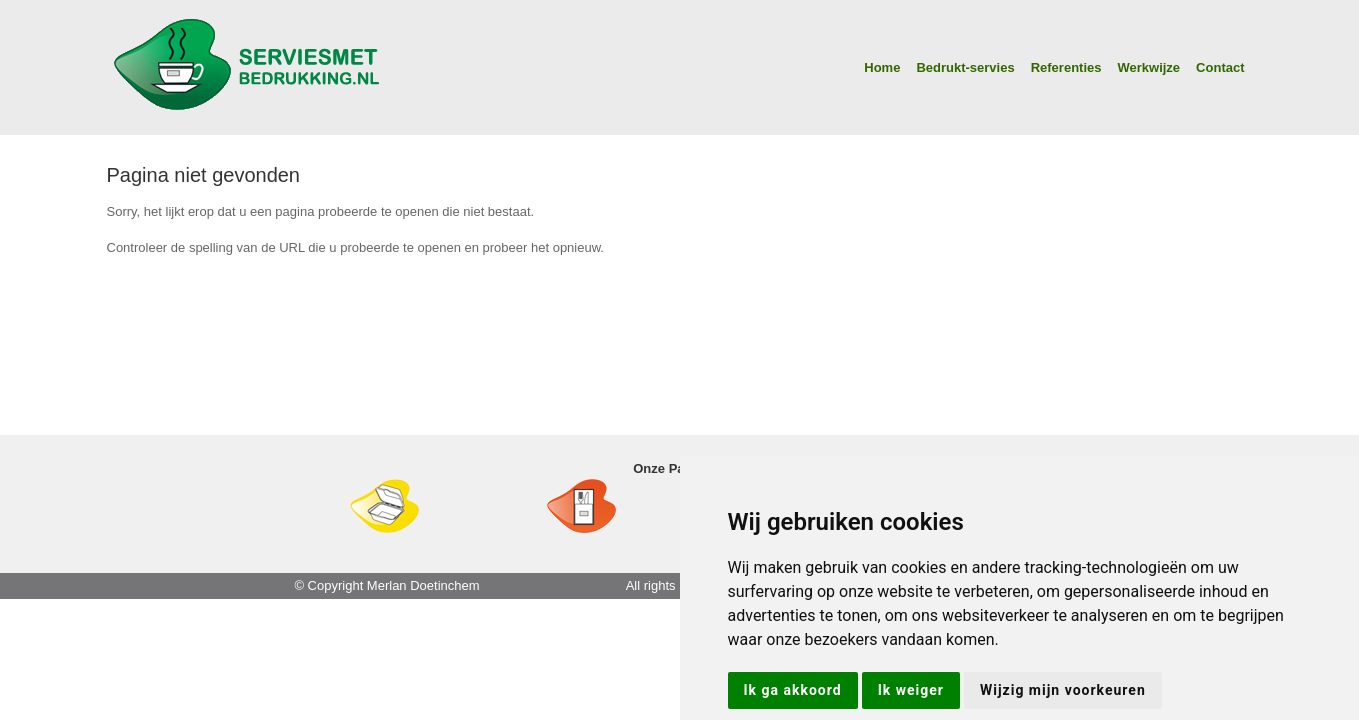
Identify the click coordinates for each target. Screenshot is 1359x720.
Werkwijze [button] (1148, 67)
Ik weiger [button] (911, 690)
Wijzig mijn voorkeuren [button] (1063, 690)
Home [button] (882, 67)
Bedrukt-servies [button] (965, 67)
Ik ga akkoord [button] (793, 690)
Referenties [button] (1066, 67)
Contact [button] (1220, 67)
